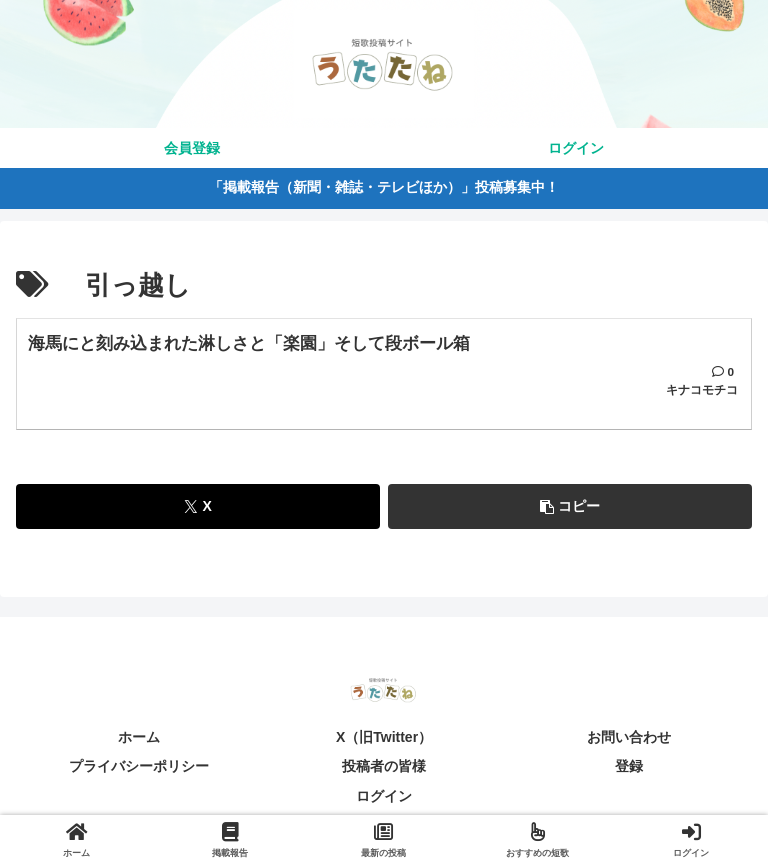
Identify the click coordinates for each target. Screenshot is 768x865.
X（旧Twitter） (384, 743)
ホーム (139, 743)
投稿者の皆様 (384, 772)
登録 (629, 772)
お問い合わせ (629, 743)
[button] (570, 512)
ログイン (384, 801)
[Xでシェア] (198, 512)
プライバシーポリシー (139, 772)
